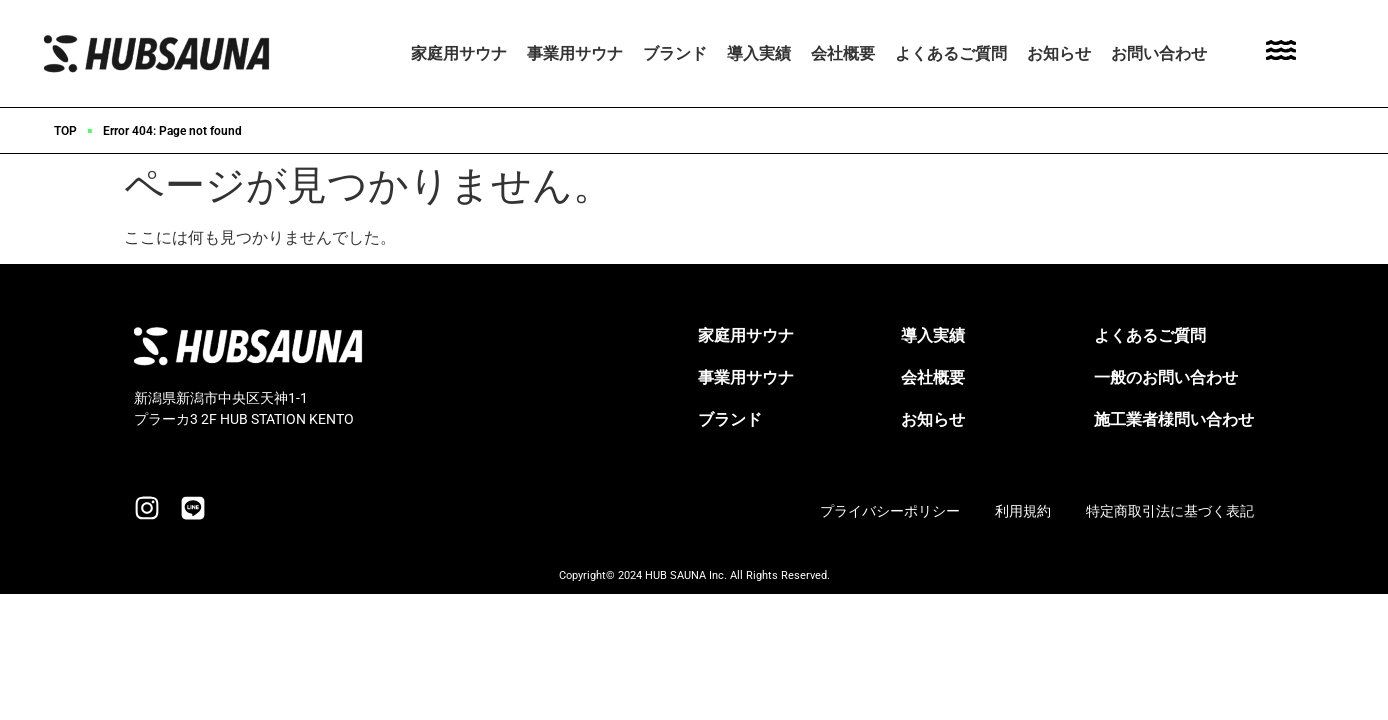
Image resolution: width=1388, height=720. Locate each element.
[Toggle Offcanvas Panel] (1281, 53)
